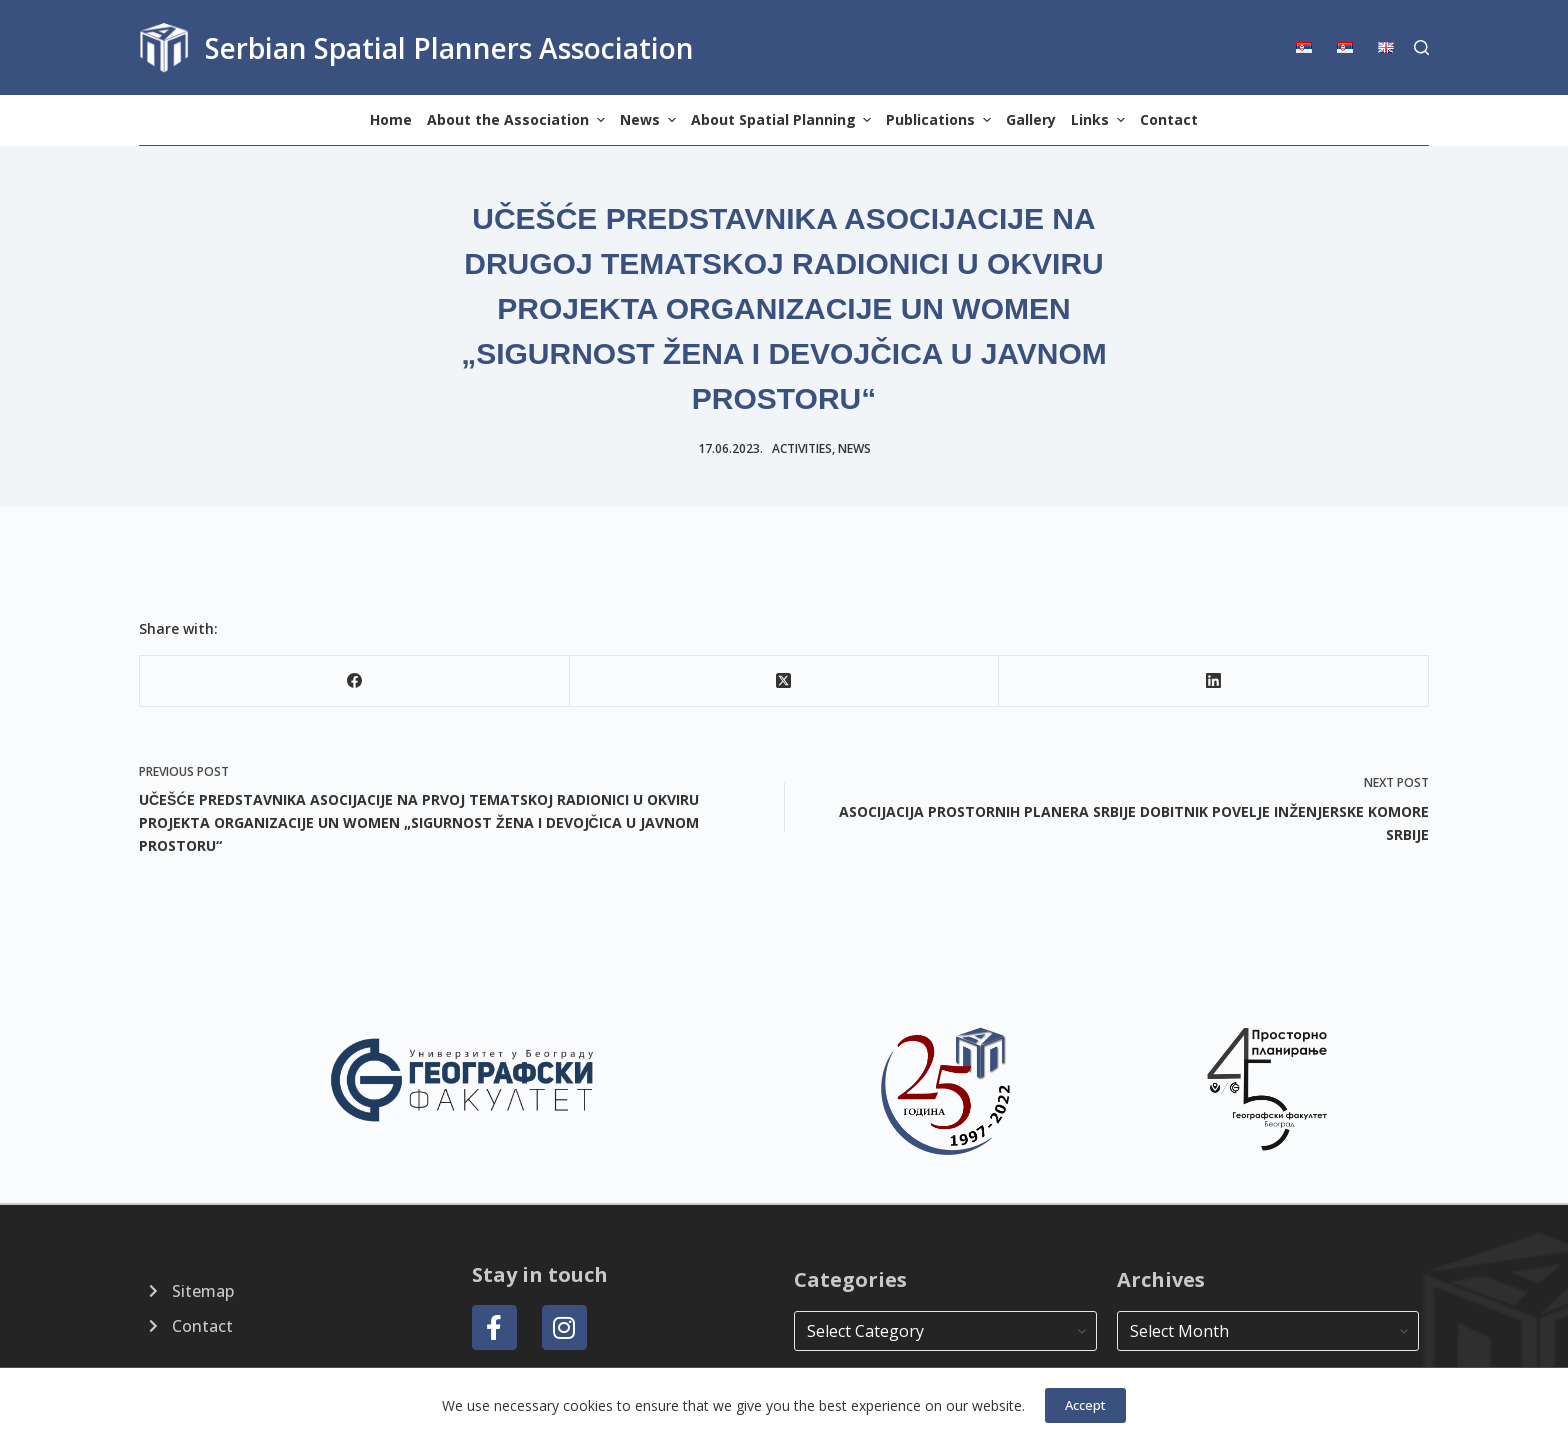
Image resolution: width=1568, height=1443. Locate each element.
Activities (802, 448)
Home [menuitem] (391, 119)
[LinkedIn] (1214, 681)
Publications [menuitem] (941, 119)
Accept (1085, 1405)
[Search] (1421, 47)
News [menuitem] (650, 119)
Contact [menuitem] (1169, 119)
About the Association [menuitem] (518, 119)
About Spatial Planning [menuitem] (784, 119)
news (854, 448)
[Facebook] (355, 681)
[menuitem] (1310, 47)
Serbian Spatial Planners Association (449, 48)
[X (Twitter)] (785, 681)
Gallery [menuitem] (1031, 119)
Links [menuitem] (1100, 119)
